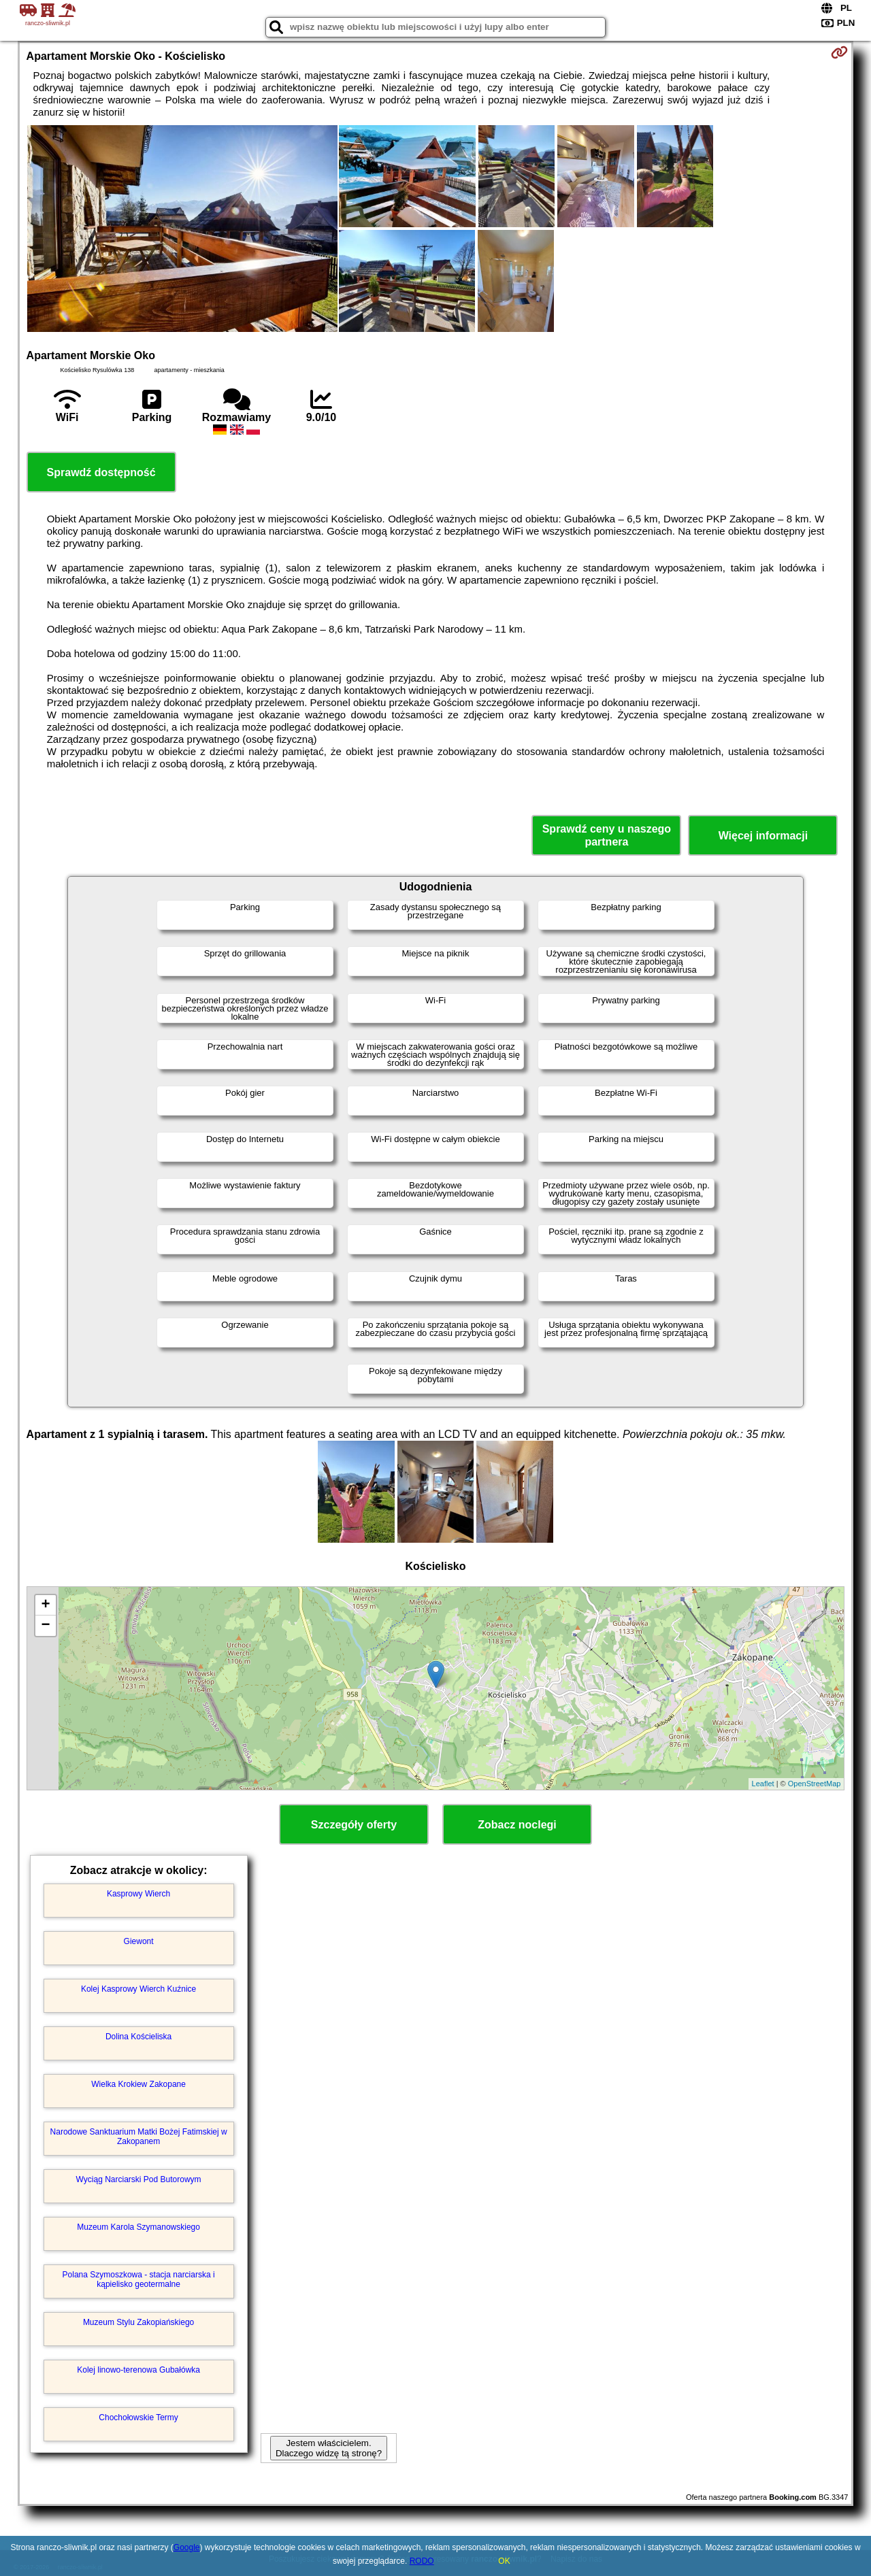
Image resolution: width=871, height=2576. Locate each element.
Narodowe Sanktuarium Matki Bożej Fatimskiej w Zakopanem (138, 2136)
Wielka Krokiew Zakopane (138, 2084)
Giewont (139, 1941)
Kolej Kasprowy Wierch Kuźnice (138, 1989)
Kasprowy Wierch (138, 1893)
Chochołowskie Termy (138, 2417)
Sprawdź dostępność (101, 472)
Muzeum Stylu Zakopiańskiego (138, 2322)
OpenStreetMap (814, 1783)
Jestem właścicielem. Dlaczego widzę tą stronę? (329, 2448)
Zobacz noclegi (517, 1824)
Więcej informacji (763, 835)
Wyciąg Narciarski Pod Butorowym (138, 2179)
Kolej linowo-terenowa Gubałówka (138, 2370)
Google (187, 2547)
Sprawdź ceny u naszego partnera (606, 835)
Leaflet (763, 1783)
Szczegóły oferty (354, 1824)
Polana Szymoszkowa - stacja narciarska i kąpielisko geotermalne (139, 2279)
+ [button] (45, 1605)
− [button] (45, 1626)
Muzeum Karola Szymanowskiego (138, 2227)
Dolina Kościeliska (138, 2036)
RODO (422, 2561)
